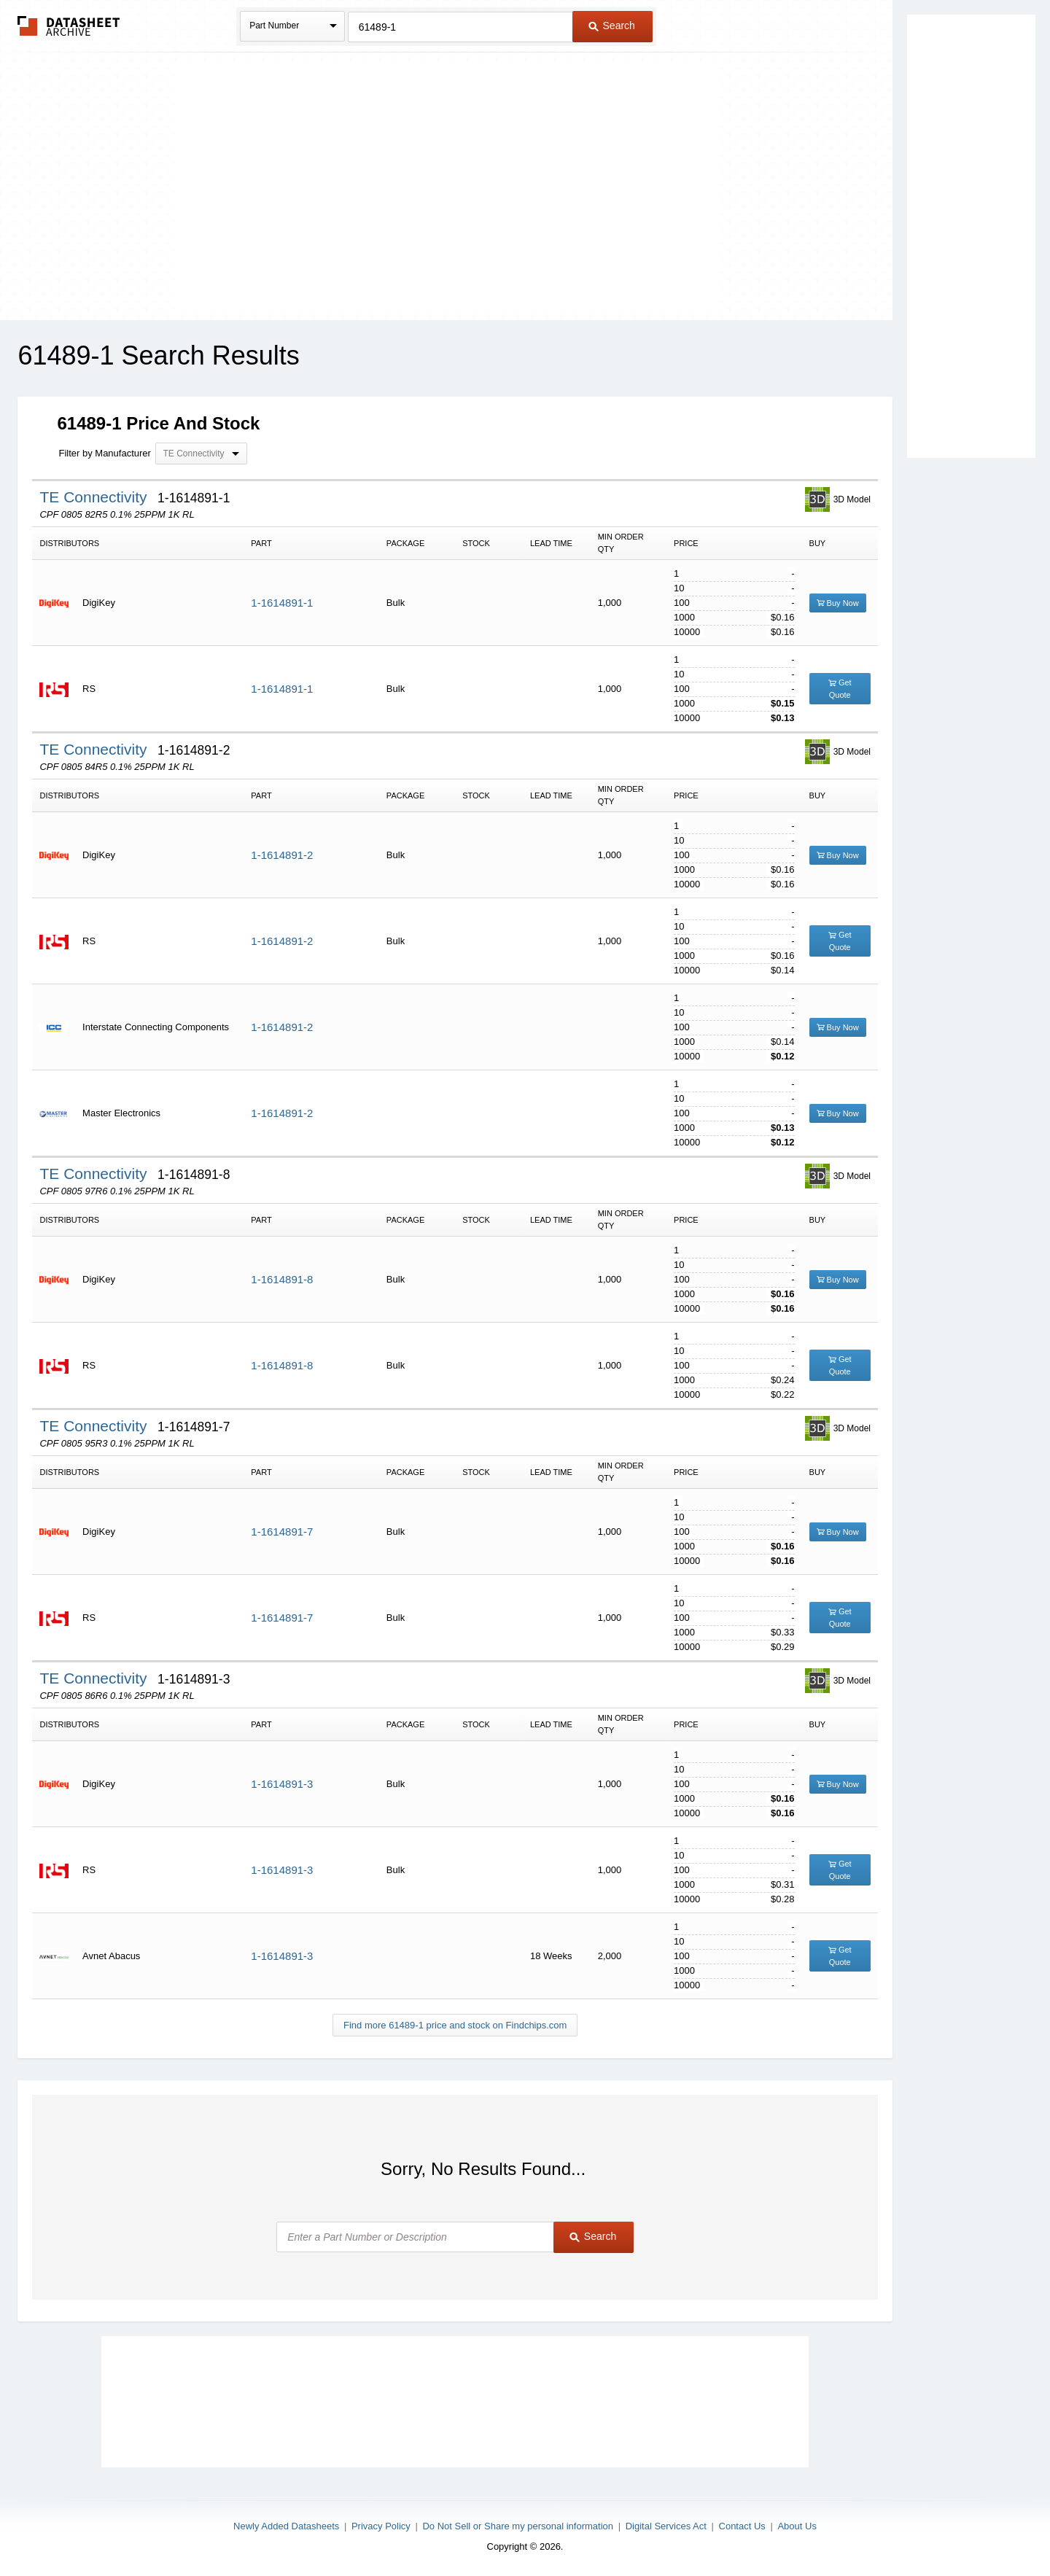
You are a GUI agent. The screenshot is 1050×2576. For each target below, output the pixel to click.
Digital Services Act (666, 2526)
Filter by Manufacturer (104, 453)
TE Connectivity (95, 497)
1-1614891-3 (282, 1784)
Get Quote (840, 688)
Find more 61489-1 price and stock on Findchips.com (455, 2025)
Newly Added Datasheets (286, 2526)
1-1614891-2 (282, 855)
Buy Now (838, 603)
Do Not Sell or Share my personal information (517, 2526)
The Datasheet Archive (69, 26)
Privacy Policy (381, 2526)
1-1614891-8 (282, 1279)
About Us (796, 2526)
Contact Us (742, 2526)
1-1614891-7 (282, 1531)
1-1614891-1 (282, 602)
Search (611, 25)
